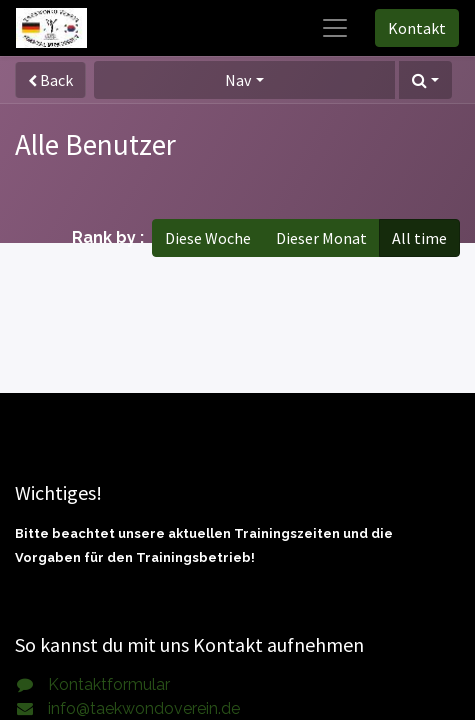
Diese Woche (208, 238)
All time (419, 238)
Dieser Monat (321, 238)
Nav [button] (238, 80)
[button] (425, 80)
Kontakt (417, 28)
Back (50, 80)
